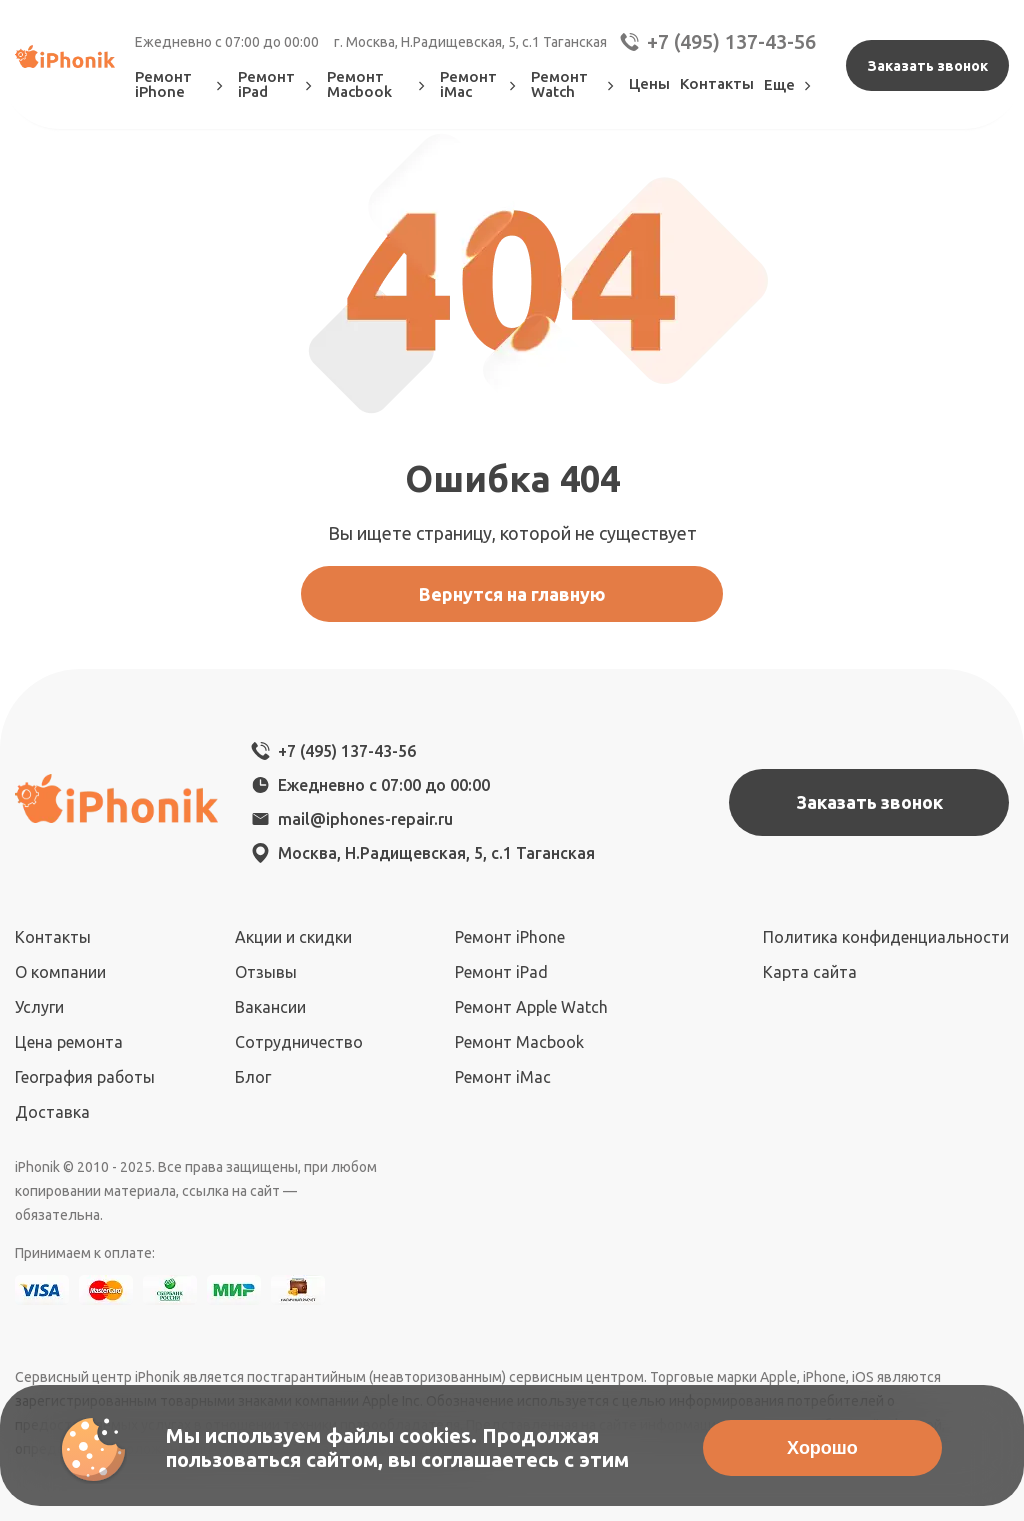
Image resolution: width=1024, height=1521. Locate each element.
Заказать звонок (928, 66)
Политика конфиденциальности (886, 937)
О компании (60, 972)
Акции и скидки (293, 937)
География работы (85, 1077)
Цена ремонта (69, 1042)
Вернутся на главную (512, 594)
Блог (253, 1077)
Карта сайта (810, 972)
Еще (790, 84)
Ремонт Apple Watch (531, 1007)
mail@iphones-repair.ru (365, 819)
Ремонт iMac (480, 84)
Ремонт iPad (277, 84)
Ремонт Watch (575, 84)
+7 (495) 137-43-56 (716, 42)
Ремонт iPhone (181, 84)
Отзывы (266, 972)
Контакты (717, 83)
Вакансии (270, 1007)
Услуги (39, 1007)
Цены (649, 83)
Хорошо (822, 1448)
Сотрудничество (299, 1042)
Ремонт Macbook (379, 84)
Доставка (52, 1112)
